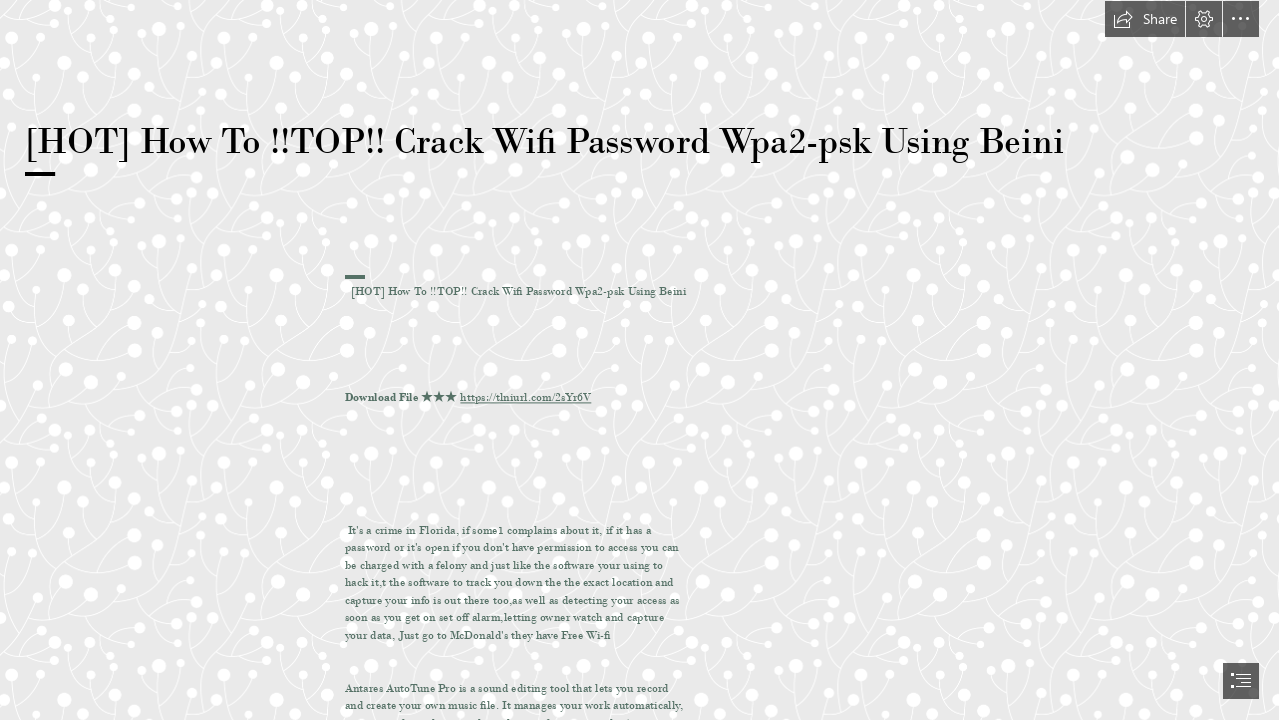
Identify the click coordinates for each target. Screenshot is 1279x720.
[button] (1145, 19)
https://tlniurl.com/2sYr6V (525, 397)
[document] (639, 360)
